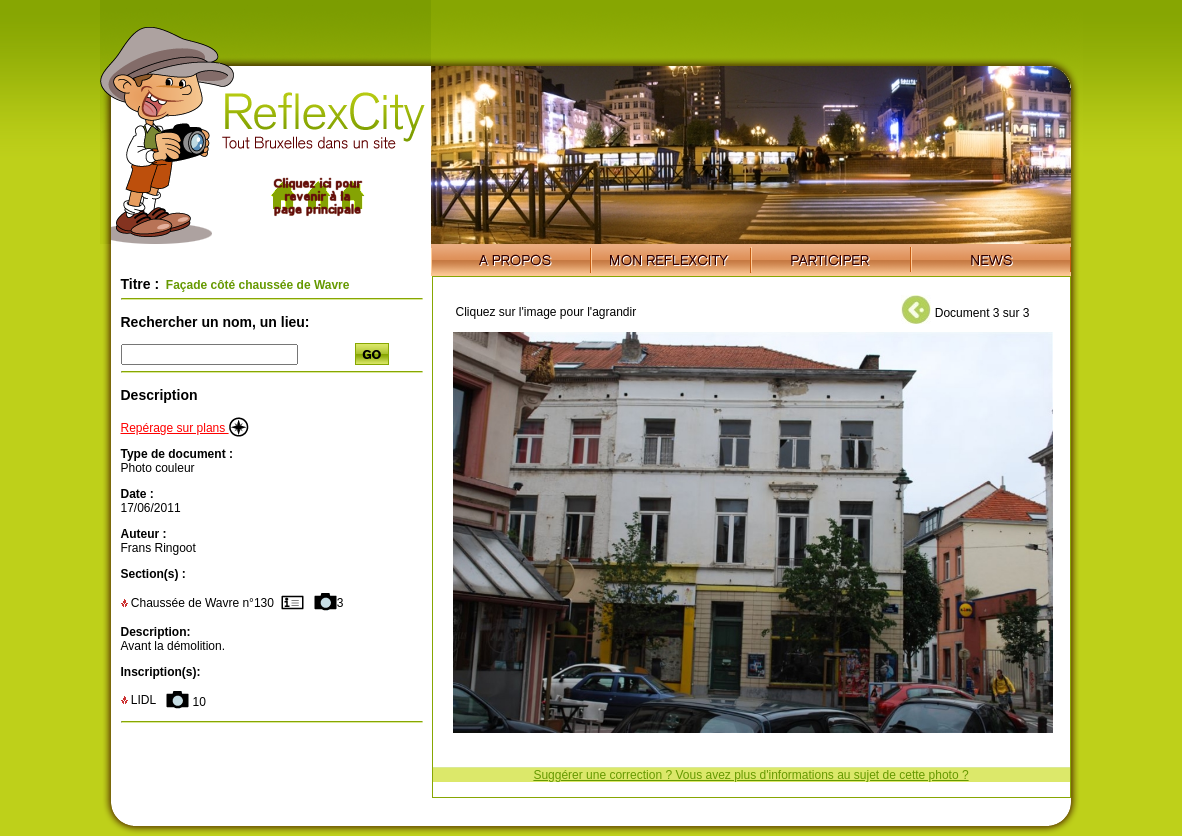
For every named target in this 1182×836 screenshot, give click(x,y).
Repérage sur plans (185, 428)
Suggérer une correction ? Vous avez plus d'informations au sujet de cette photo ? (750, 775)
